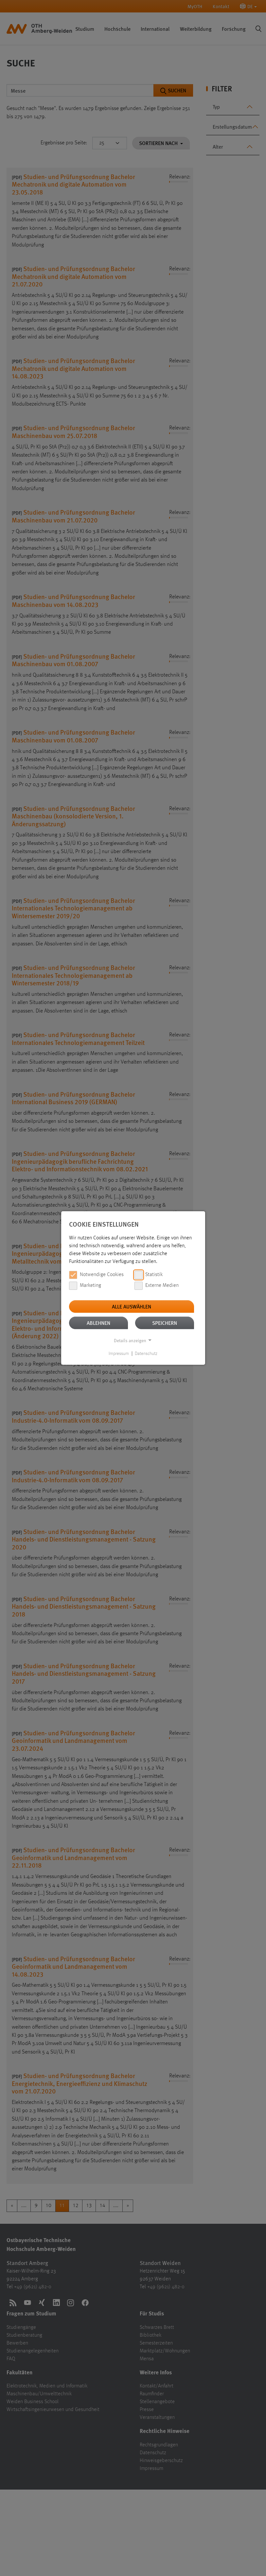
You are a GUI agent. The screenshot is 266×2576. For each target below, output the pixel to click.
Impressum (119, 1353)
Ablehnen (98, 1322)
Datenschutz (146, 1353)
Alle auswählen (131, 1306)
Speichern (164, 1322)
